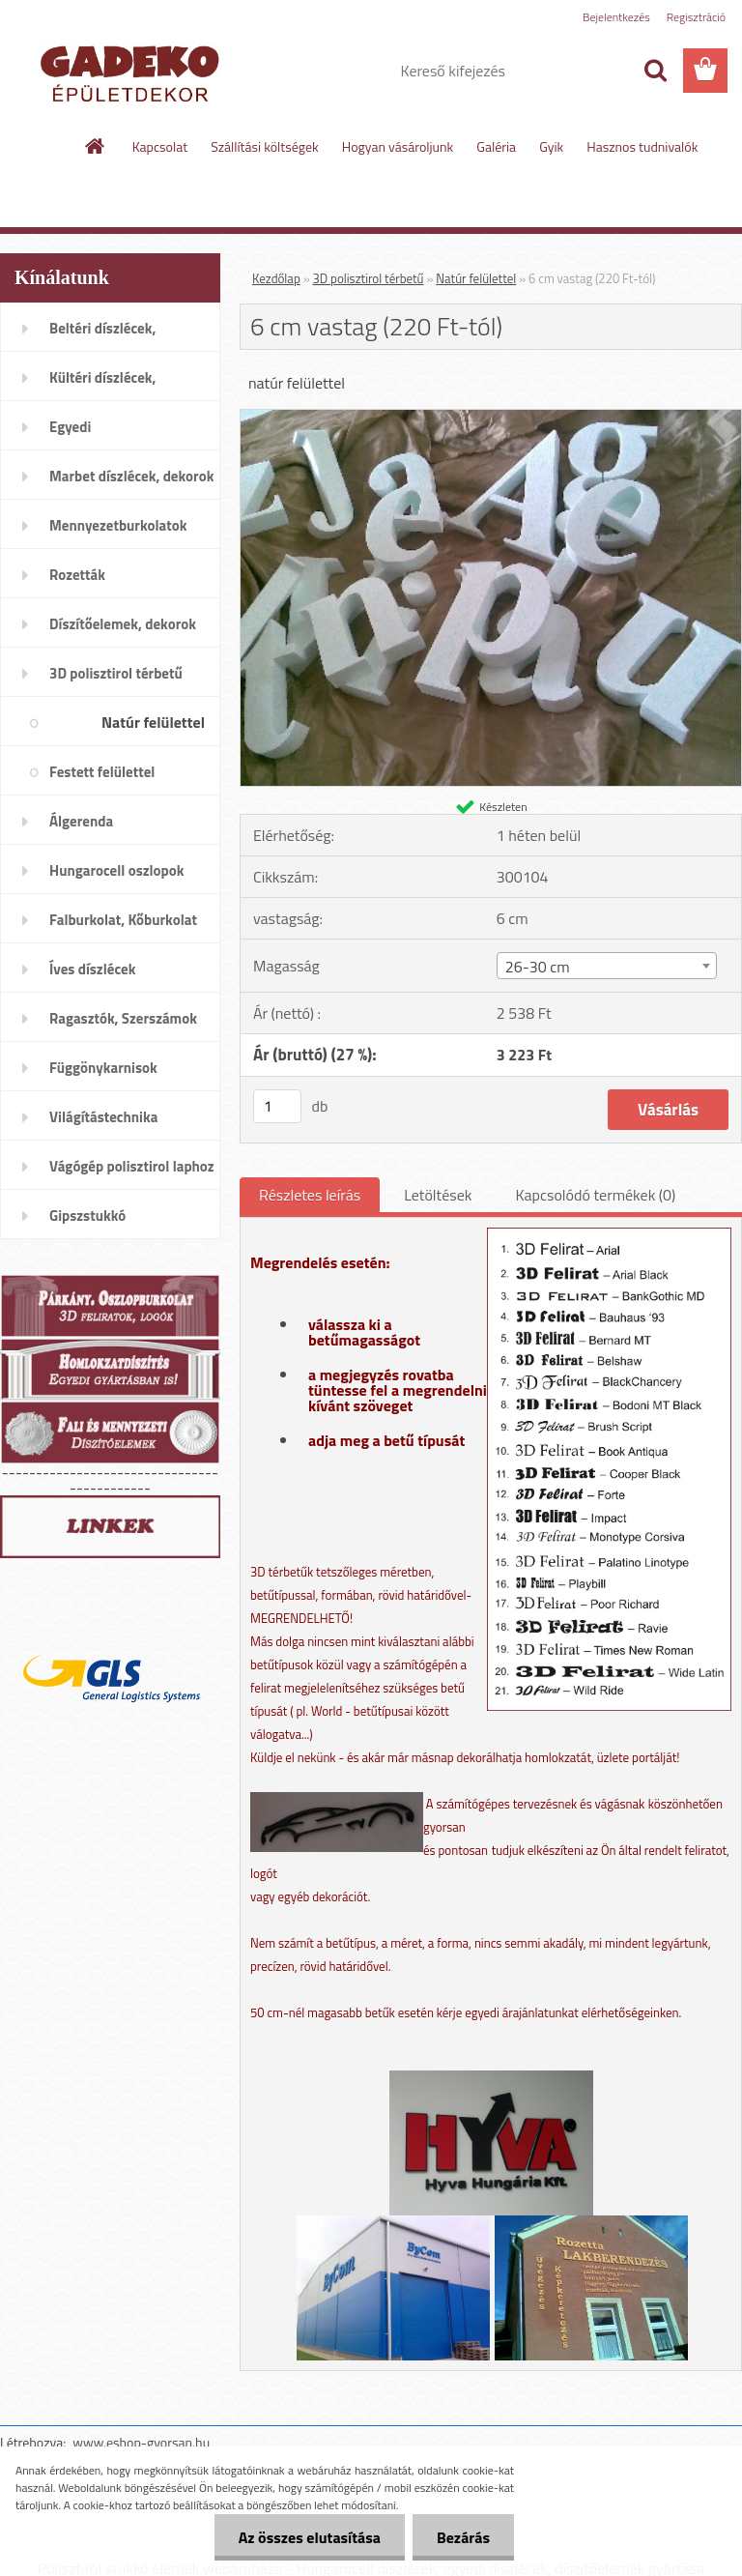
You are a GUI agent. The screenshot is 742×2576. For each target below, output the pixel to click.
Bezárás (463, 2537)
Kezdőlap (276, 278)
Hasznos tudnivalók (642, 146)
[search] (655, 70)
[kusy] (277, 1106)
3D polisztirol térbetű (368, 278)
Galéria (496, 146)
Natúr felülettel (476, 278)
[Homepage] (95, 146)
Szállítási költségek (265, 146)
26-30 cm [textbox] (537, 966)
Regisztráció (696, 17)
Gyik (551, 146)
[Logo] (133, 71)
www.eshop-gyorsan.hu (141, 2442)
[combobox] (607, 965)
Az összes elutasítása (310, 2537)
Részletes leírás (309, 1194)
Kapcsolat (160, 146)
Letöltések (437, 1194)
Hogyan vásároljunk (397, 146)
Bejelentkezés (616, 17)
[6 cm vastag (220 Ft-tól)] (491, 417)
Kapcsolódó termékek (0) (595, 1194)
